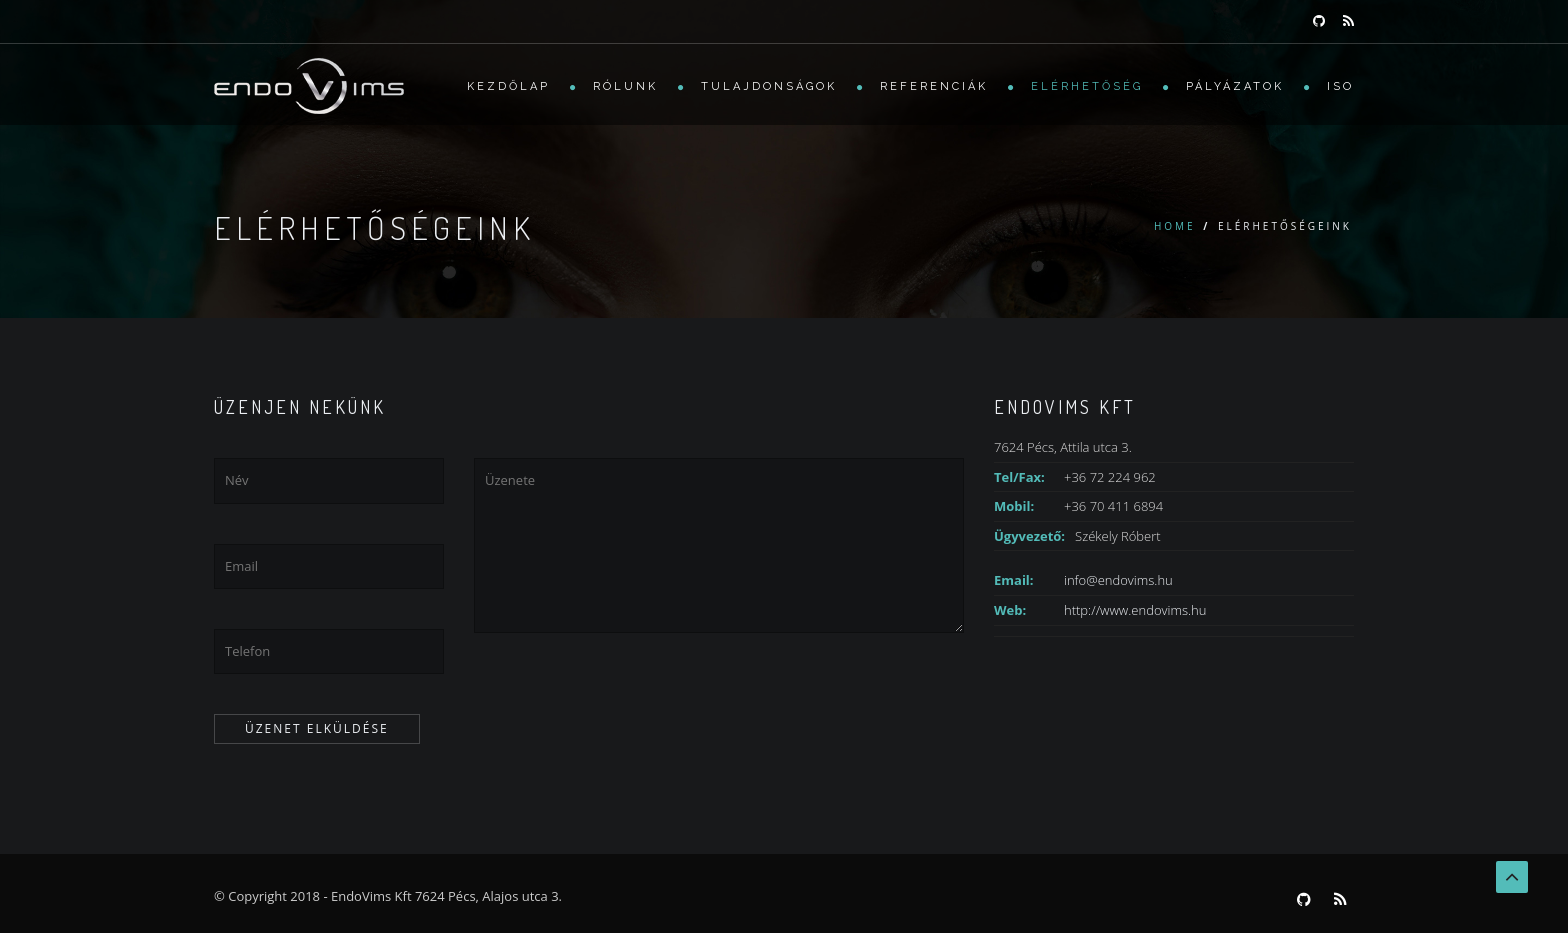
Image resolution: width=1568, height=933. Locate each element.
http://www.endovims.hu (1135, 610)
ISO (1340, 86)
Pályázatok (1235, 86)
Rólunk (625, 86)
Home (1175, 226)
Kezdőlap (508, 86)
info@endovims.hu (1118, 580)
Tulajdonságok (769, 86)
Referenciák (934, 86)
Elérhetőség (1087, 86)
